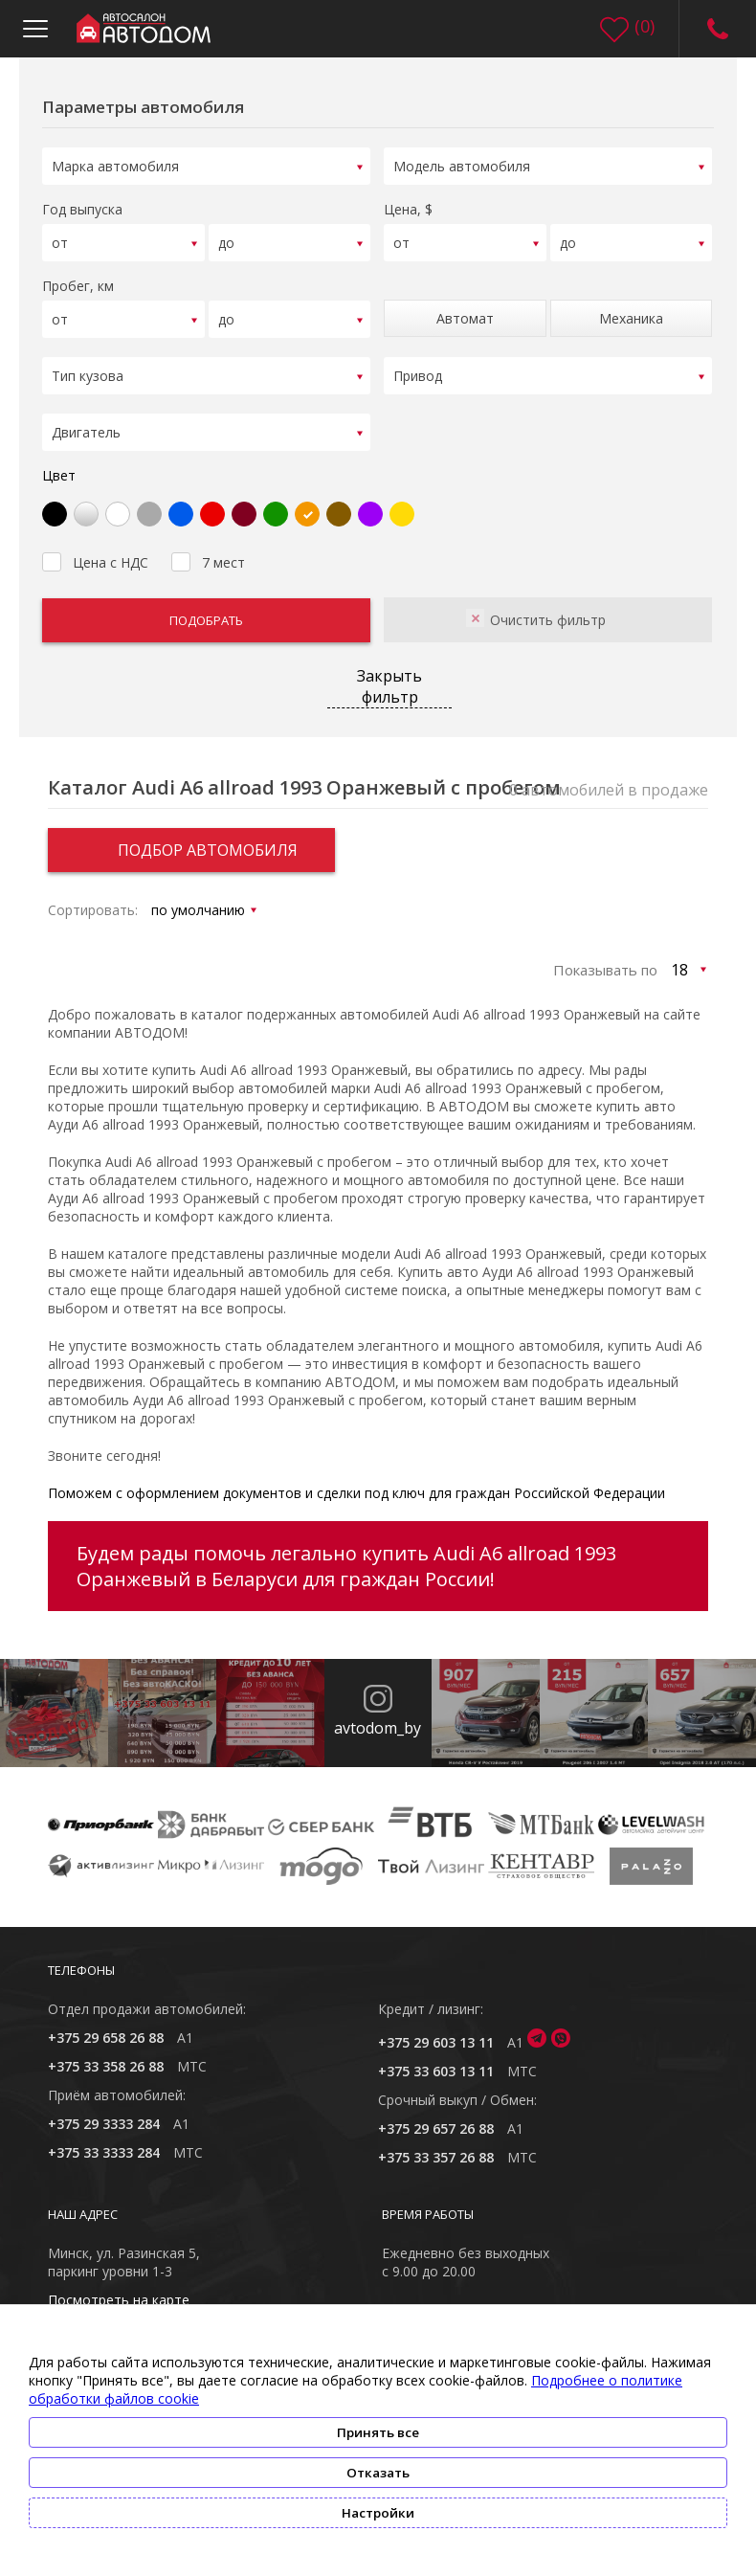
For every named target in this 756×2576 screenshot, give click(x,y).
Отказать (378, 2472)
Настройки (378, 2512)
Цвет (59, 463)
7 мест (208, 547)
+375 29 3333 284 (104, 2111)
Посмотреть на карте (118, 2287)
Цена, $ (408, 206)
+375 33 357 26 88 (436, 2145)
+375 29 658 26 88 (106, 2025)
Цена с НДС (95, 547)
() (644, 25)
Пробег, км (78, 280)
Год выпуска (82, 206)
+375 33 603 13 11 (436, 2059)
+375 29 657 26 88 (436, 2116)
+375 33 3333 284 (104, 2140)
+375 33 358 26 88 (106, 2054)
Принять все (378, 2432)
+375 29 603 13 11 (436, 2030)
